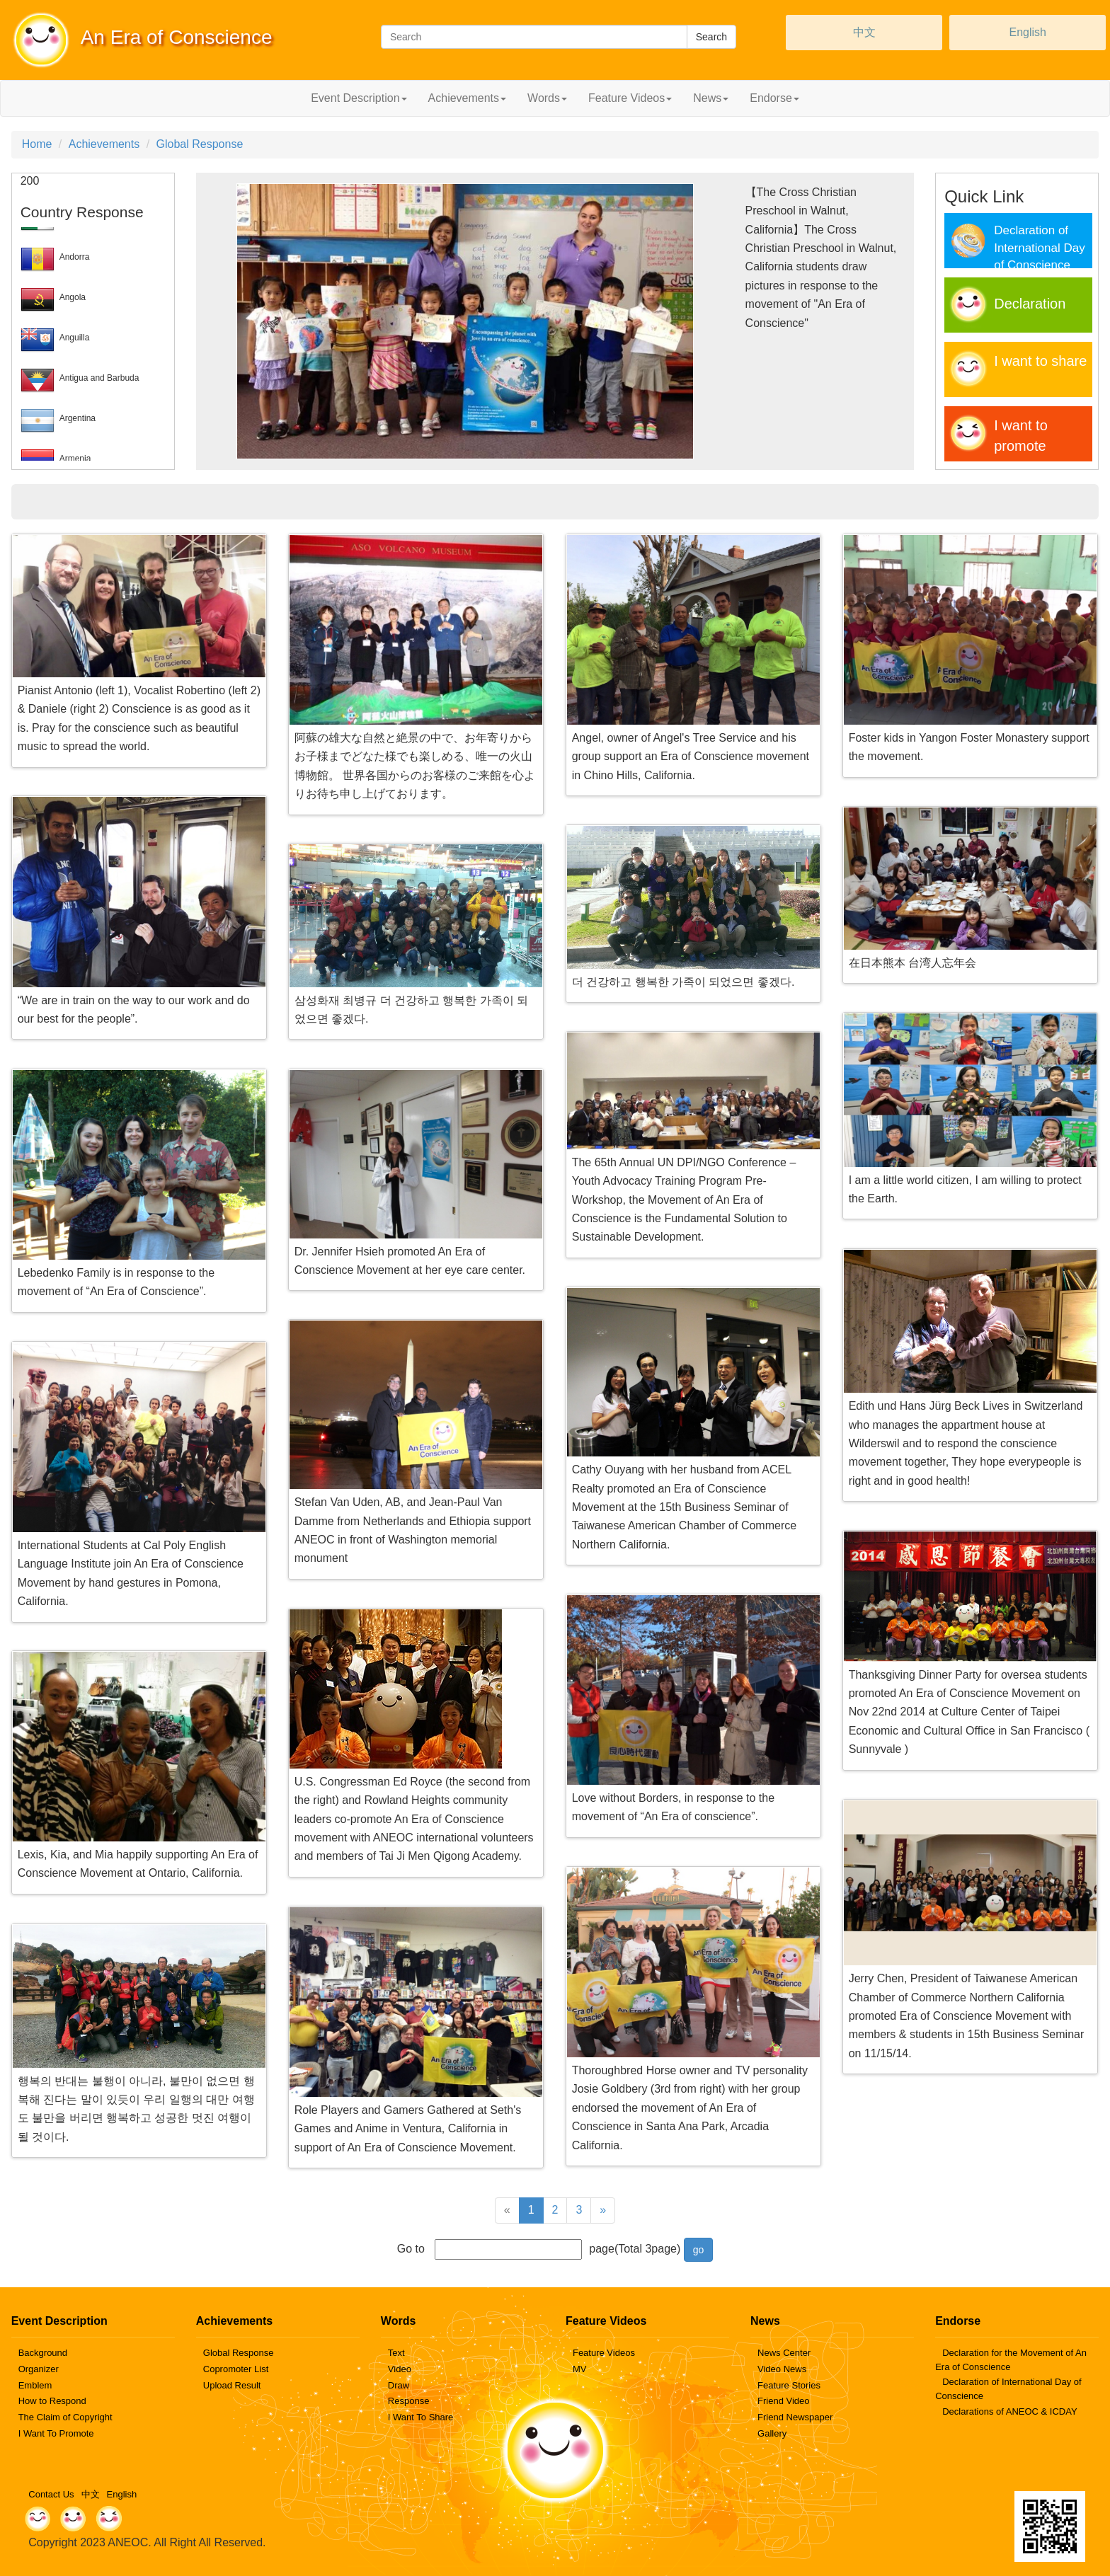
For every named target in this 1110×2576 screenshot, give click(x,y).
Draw (398, 2385)
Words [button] (547, 98)
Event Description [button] (358, 98)
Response (409, 2401)
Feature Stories (788, 2385)
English (1027, 32)
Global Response (200, 144)
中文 (864, 32)
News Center (784, 2352)
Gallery (771, 2433)
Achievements (104, 144)
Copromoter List (235, 2369)
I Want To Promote (56, 2433)
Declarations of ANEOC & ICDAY (1009, 2411)
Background (42, 2352)
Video (399, 2369)
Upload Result (232, 2385)
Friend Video (783, 2401)
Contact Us (51, 2494)
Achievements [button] (467, 98)
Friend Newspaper (794, 2417)
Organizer (38, 2369)
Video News (781, 2369)
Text (396, 2352)
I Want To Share (421, 2417)
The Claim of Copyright (65, 2417)
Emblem (35, 2385)
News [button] (710, 98)
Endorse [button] (774, 98)
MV (580, 2369)
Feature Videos (604, 2352)
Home (37, 144)
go (698, 2249)
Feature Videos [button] (630, 98)
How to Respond (52, 2401)
